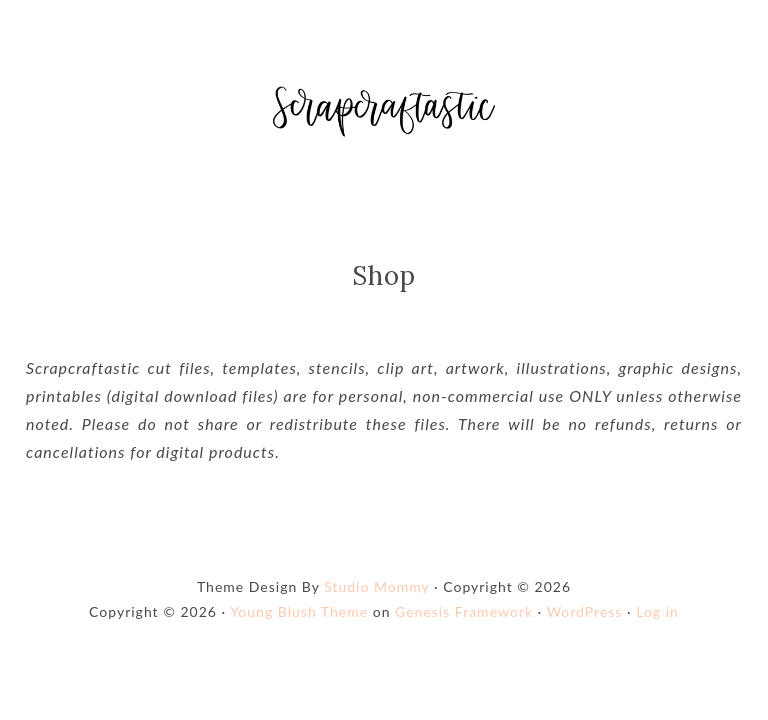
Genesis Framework (464, 628)
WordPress (585, 628)
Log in (657, 628)
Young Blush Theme (299, 628)
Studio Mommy (376, 603)
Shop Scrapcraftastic (384, 120)
